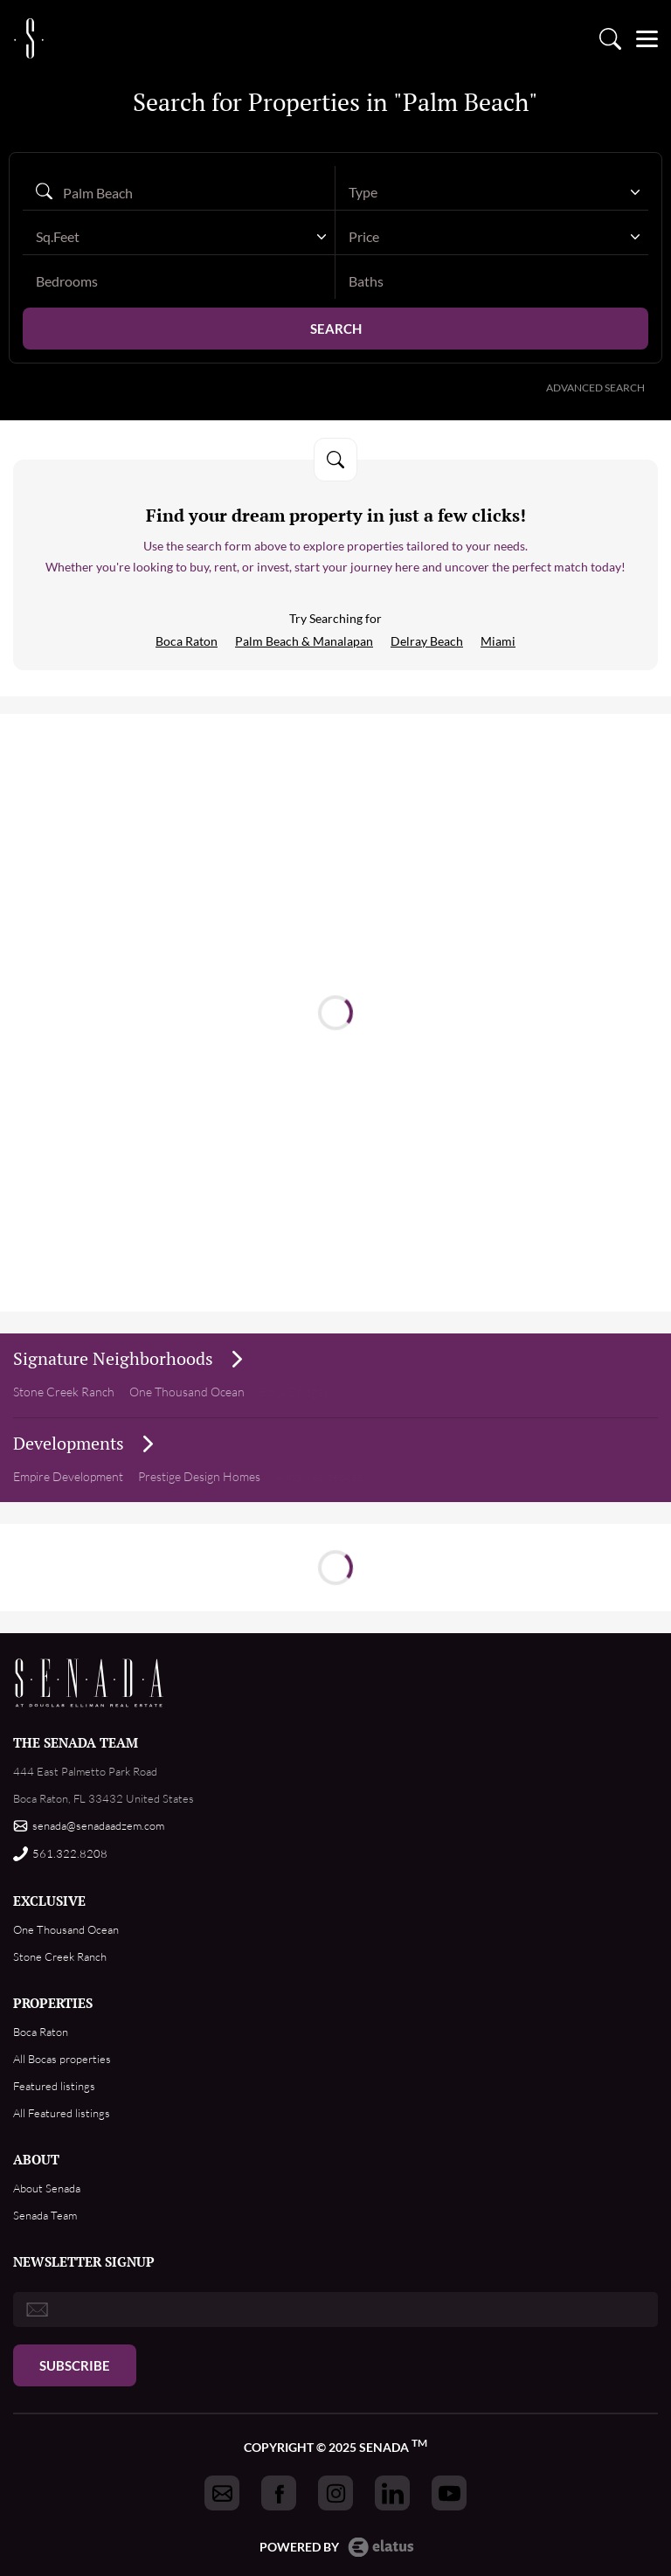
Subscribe (74, 2365)
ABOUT (36, 2159)
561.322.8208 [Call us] (69, 1853)
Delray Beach (427, 641)
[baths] (492, 281)
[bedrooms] (179, 281)
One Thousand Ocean (66, 1929)
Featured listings (54, 2086)
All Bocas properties (62, 2059)
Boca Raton (187, 641)
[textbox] (483, 192)
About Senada (46, 2188)
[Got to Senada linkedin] (392, 2493)
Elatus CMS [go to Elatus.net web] (381, 2547)
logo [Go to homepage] (29, 32)
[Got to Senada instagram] (335, 2493)
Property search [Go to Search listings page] (610, 32)
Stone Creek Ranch (63, 1391)
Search (336, 328)
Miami (498, 641)
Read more (342, 986)
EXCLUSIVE (49, 1900)
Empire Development (68, 1476)
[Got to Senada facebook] (278, 2493)
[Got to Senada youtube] (449, 2493)
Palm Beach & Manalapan (304, 641)
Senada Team (45, 2215)
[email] (335, 2309)
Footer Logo (89, 1683)
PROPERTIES (53, 2003)
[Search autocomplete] (179, 192)
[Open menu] (647, 33)
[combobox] (492, 192)
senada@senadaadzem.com (98, 1825)
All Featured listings (61, 2113)
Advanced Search (595, 387)
